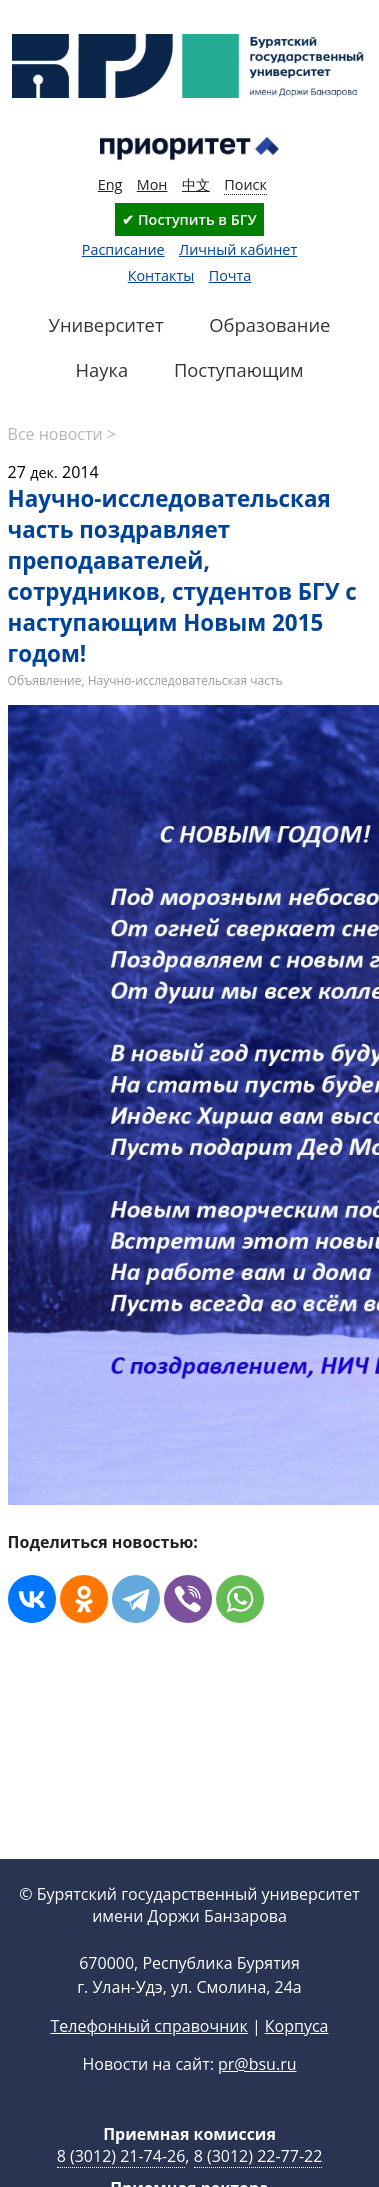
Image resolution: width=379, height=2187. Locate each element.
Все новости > (62, 434)
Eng (110, 184)
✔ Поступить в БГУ (189, 219)
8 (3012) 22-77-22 (258, 2156)
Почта (230, 275)
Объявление (45, 680)
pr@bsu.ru (257, 2064)
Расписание (123, 249)
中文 (196, 184)
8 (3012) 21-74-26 (121, 2156)
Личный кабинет (238, 249)
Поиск (245, 184)
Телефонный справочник (148, 2026)
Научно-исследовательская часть (185, 680)
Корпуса (297, 2026)
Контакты (161, 275)
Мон (152, 184)
